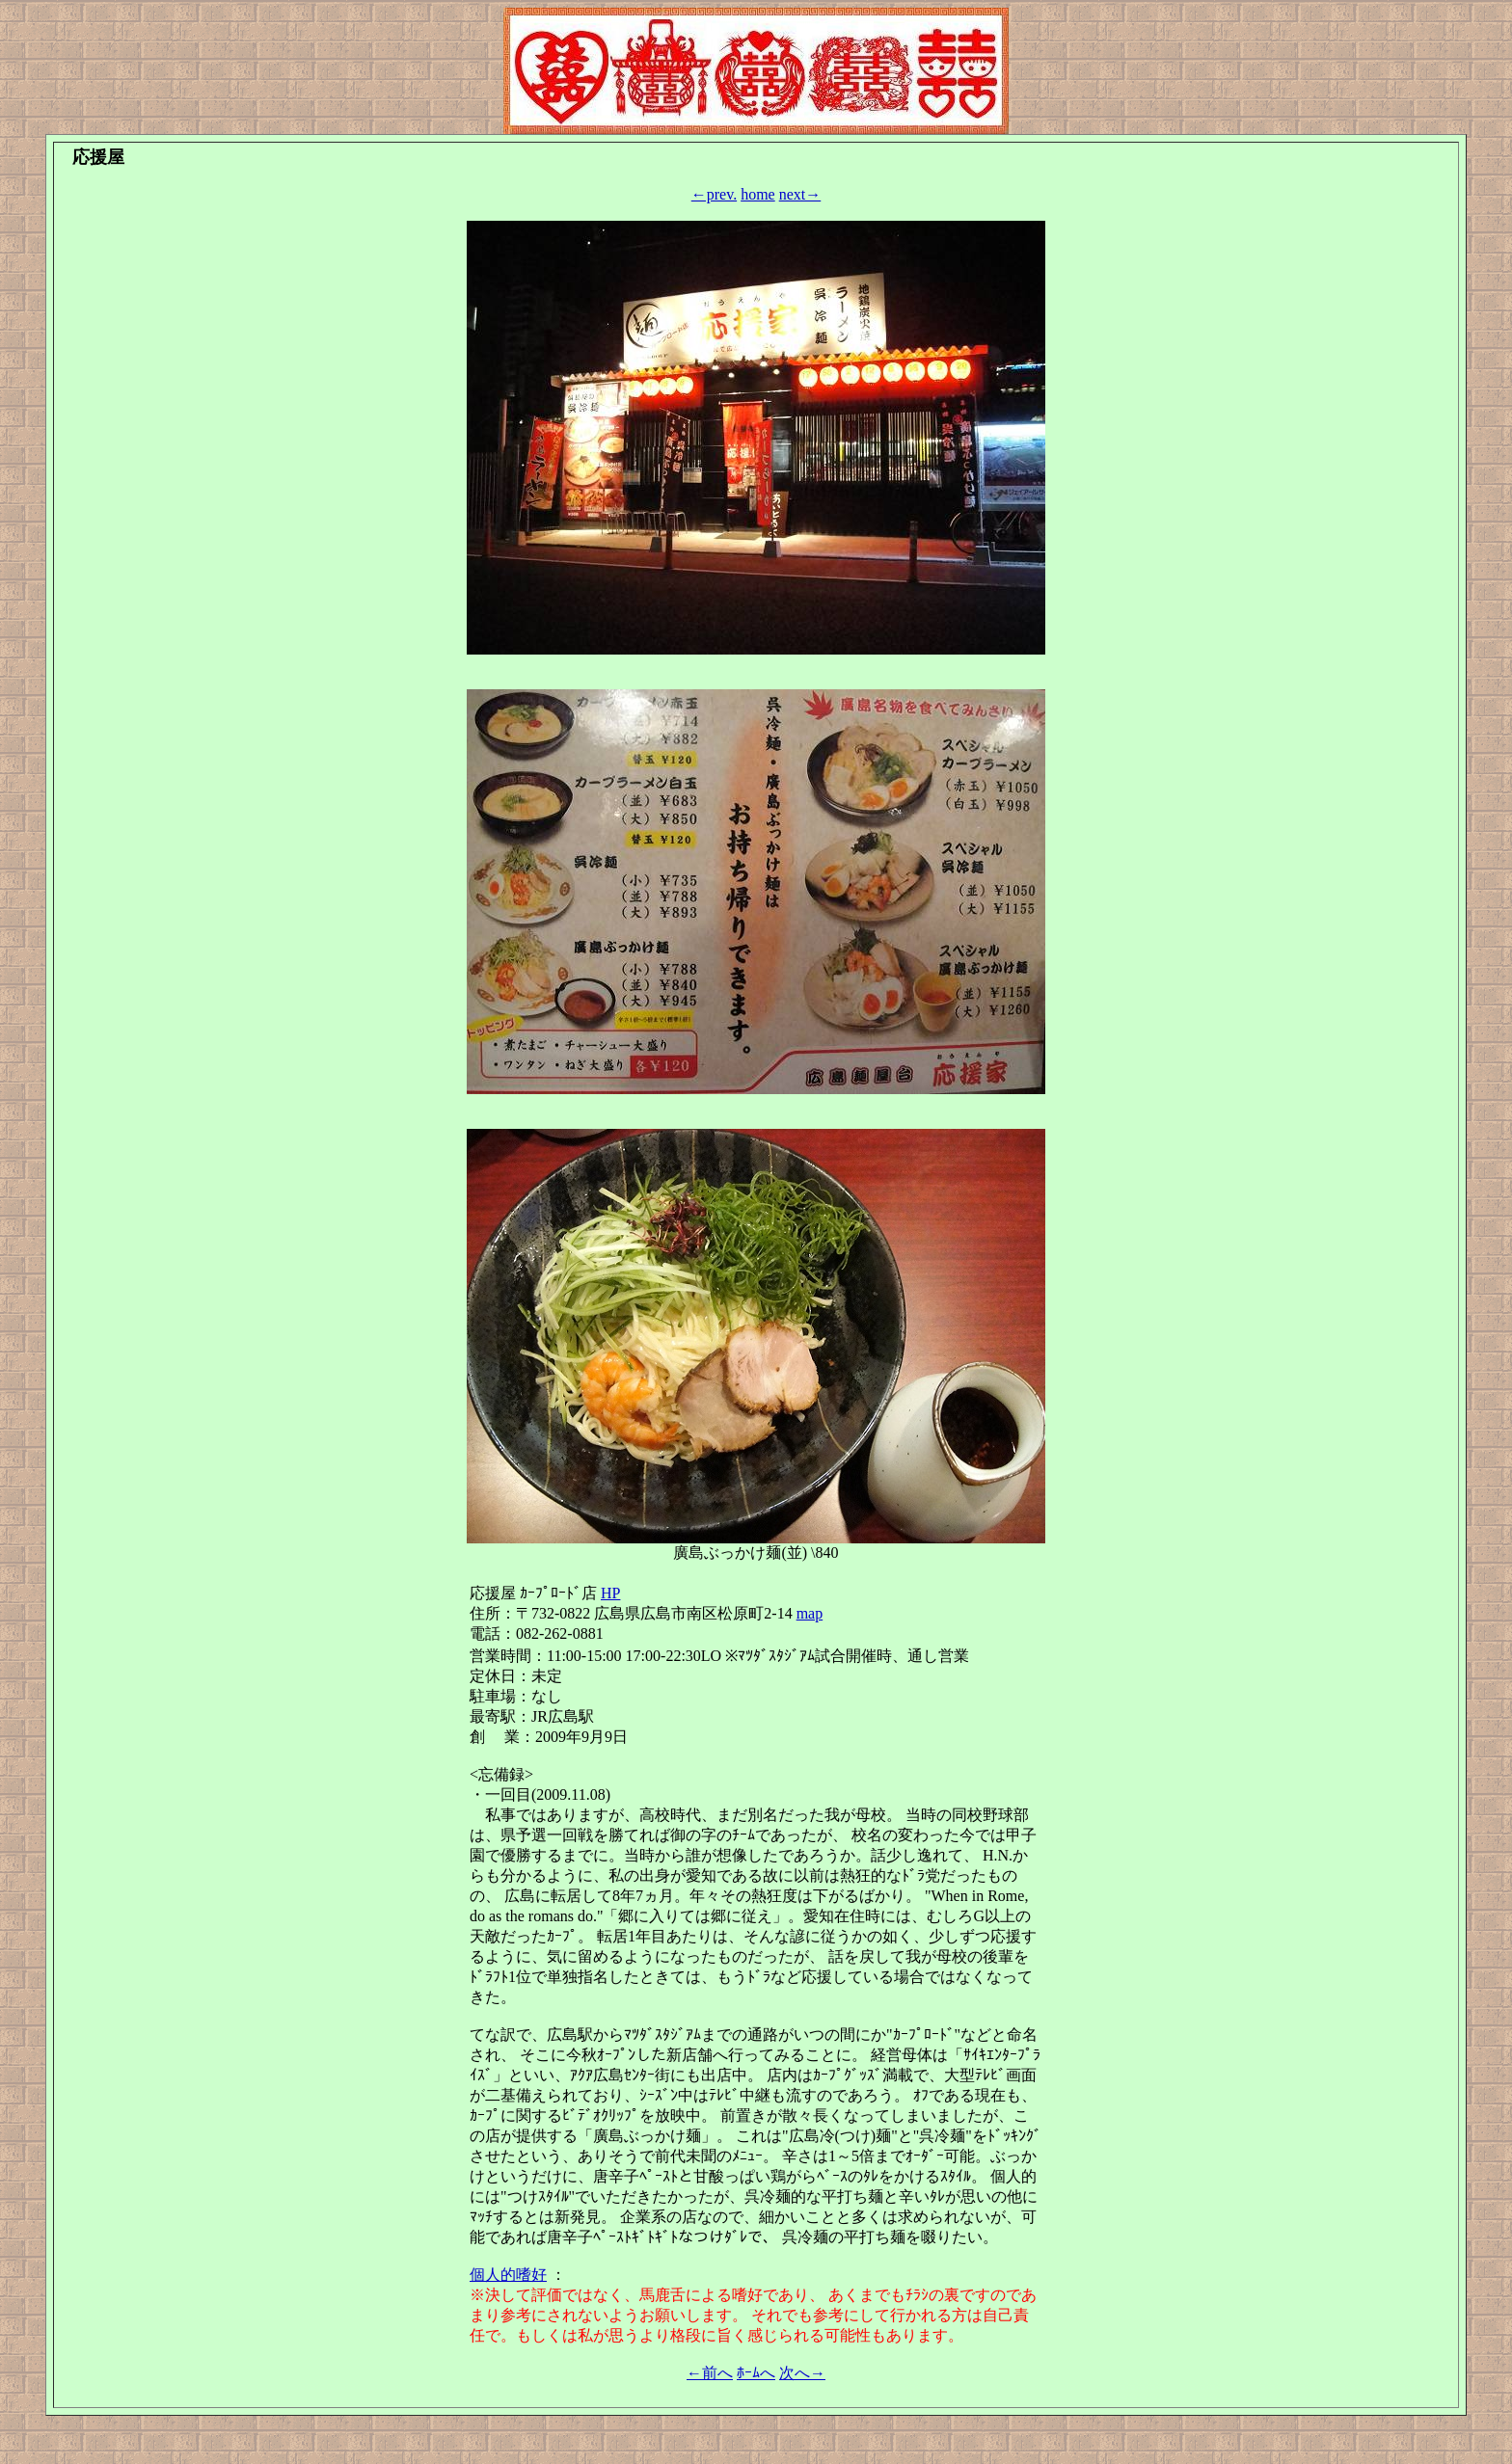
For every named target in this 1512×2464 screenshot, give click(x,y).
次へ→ (802, 2373)
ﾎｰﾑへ (756, 2373)
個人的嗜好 (508, 2274)
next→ (800, 194)
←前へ (710, 2373)
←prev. (714, 194)
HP (610, 1593)
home (758, 194)
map (810, 1613)
